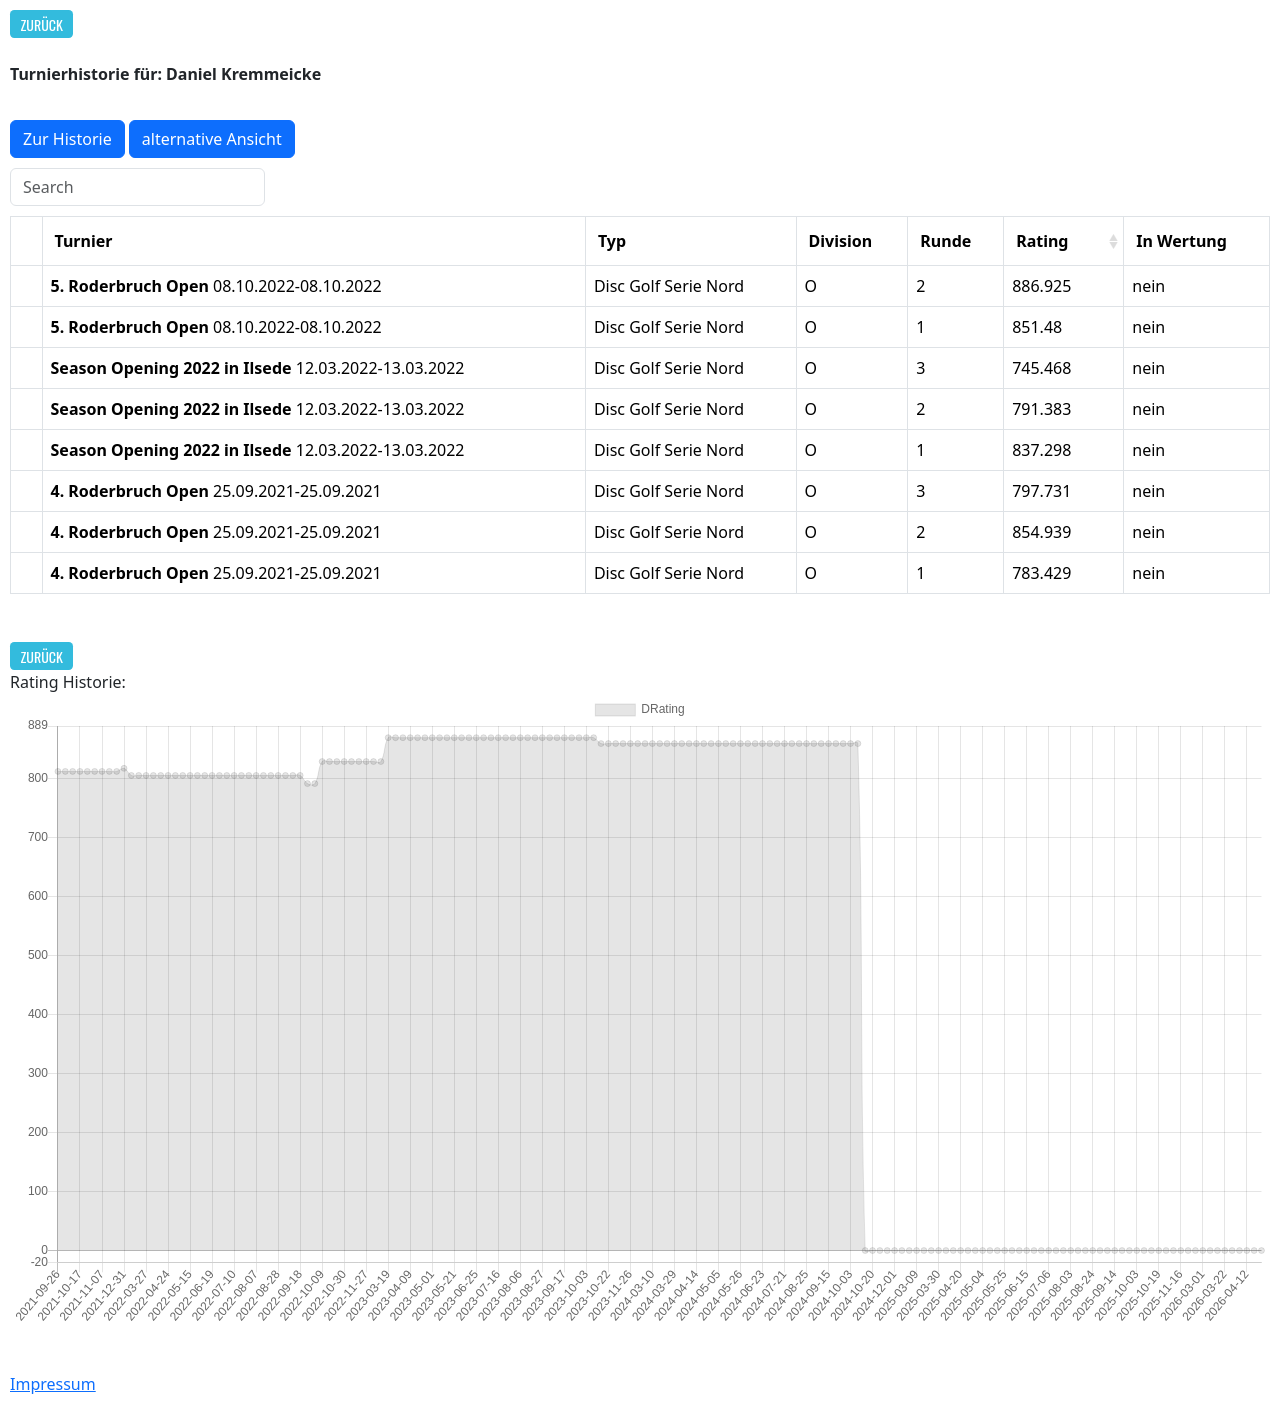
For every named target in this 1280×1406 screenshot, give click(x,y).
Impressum (53, 1384)
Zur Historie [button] (67, 139)
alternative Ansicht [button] (212, 139)
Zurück (42, 24)
